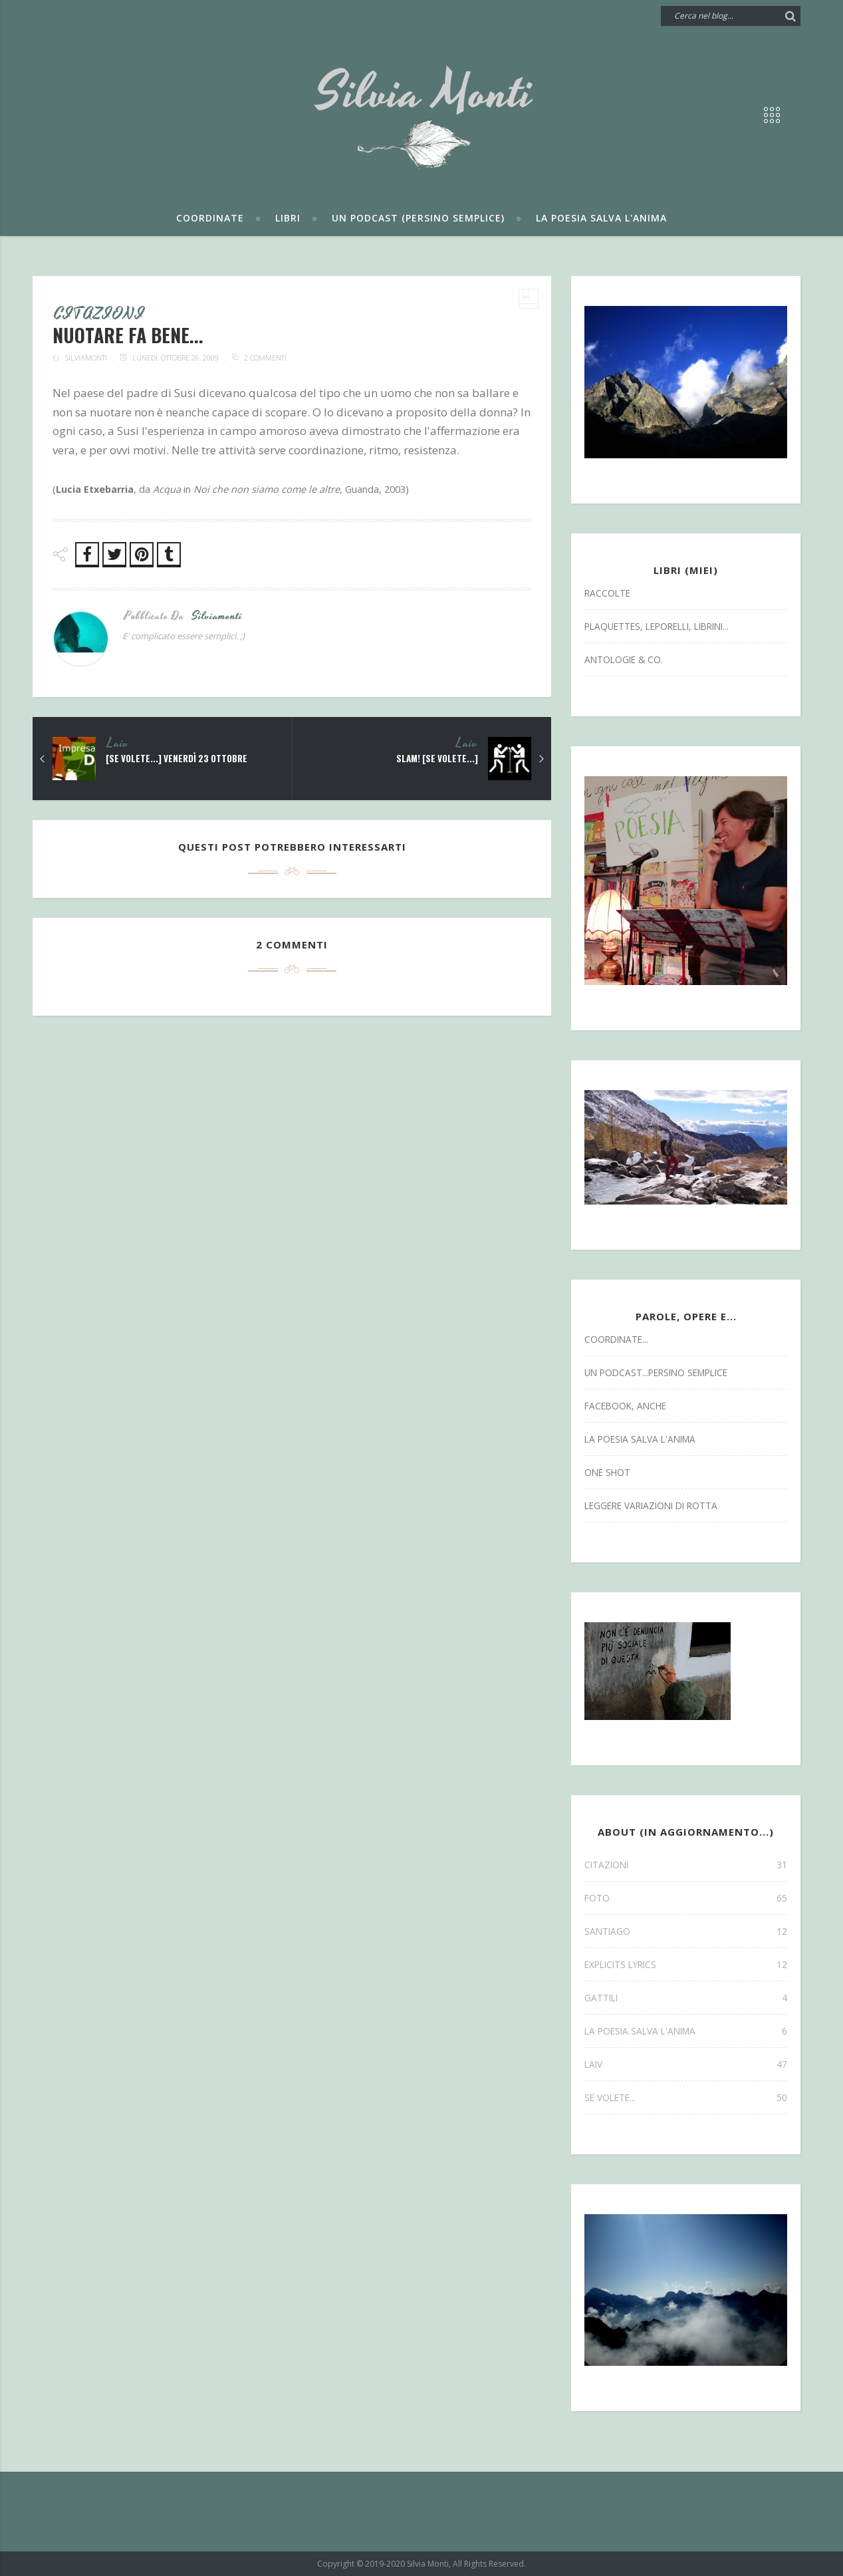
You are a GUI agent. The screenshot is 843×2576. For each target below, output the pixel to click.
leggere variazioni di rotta (650, 1505)
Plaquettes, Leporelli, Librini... (656, 626)
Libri (288, 218)
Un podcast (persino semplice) (418, 218)
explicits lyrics (685, 1964)
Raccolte (607, 593)
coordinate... (616, 1339)
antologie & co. (623, 659)
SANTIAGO (685, 1931)
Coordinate (210, 218)
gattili (685, 1997)
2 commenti (265, 359)
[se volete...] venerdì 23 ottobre (180, 759)
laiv (118, 745)
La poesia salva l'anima (601, 218)
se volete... (685, 2097)
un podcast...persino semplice (655, 1372)
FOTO (685, 1898)
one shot (607, 1472)
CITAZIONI (101, 314)
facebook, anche (625, 1405)
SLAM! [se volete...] (436, 759)
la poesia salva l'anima (639, 1439)
